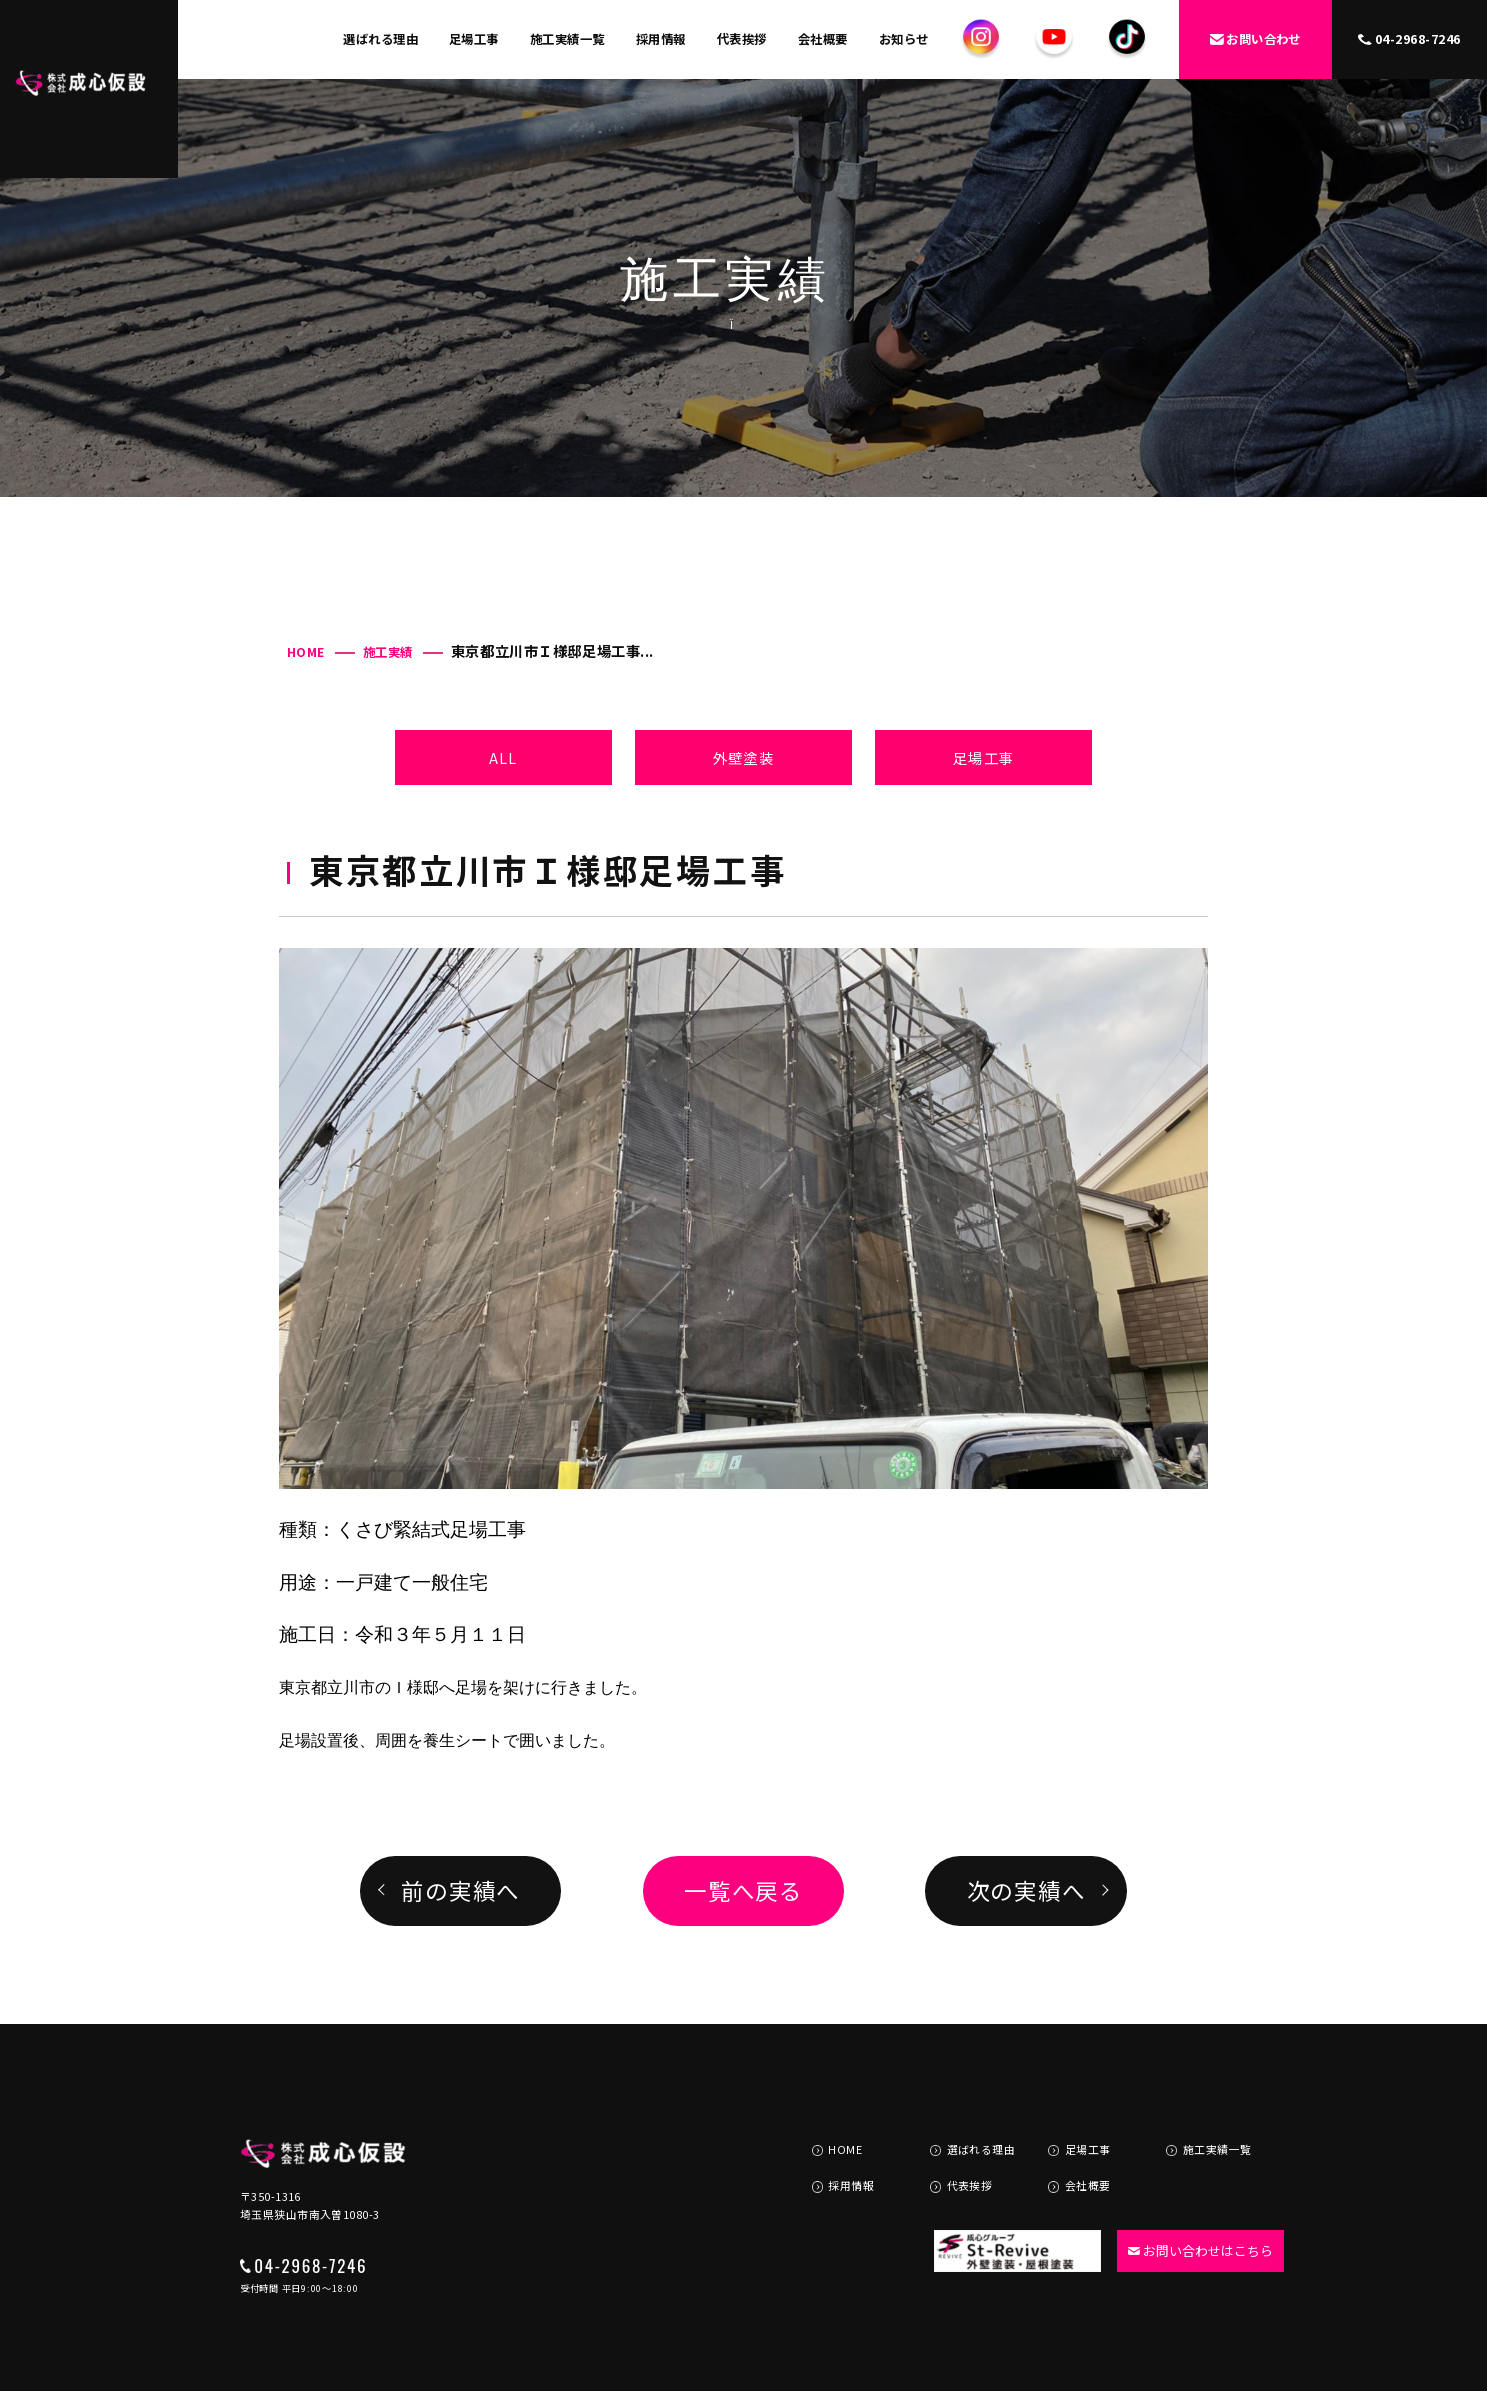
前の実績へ (460, 1890)
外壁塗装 (743, 757)
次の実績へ (1026, 1890)
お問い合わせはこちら (1191, 2201)
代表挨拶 (742, 39)
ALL (503, 757)
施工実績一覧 (567, 39)
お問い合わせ (1255, 39)
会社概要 (823, 39)
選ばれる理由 (380, 39)
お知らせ (904, 39)
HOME (306, 652)
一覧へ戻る (743, 1890)
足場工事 (474, 39)
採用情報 (661, 39)
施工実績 (388, 652)
